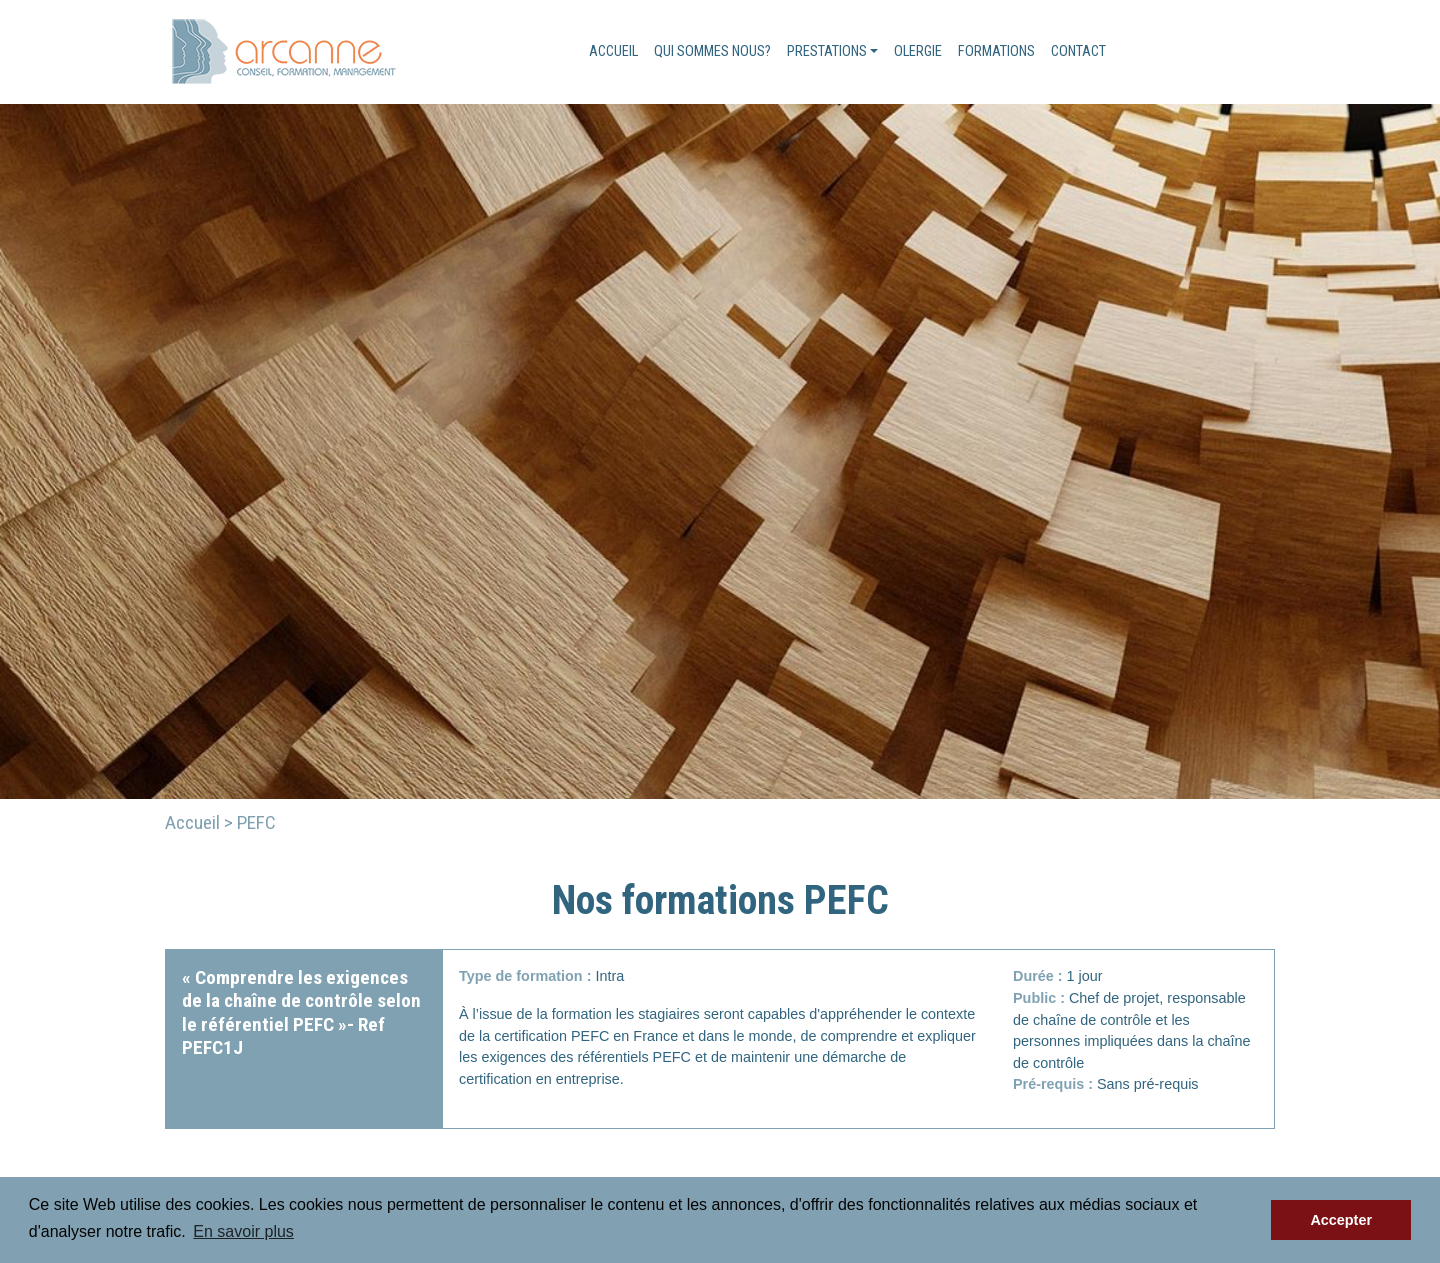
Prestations (827, 51)
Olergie (918, 51)
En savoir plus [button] (243, 1231)
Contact (1078, 51)
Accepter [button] (1341, 1220)
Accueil (613, 51)
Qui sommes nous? (712, 51)
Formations (996, 51)
